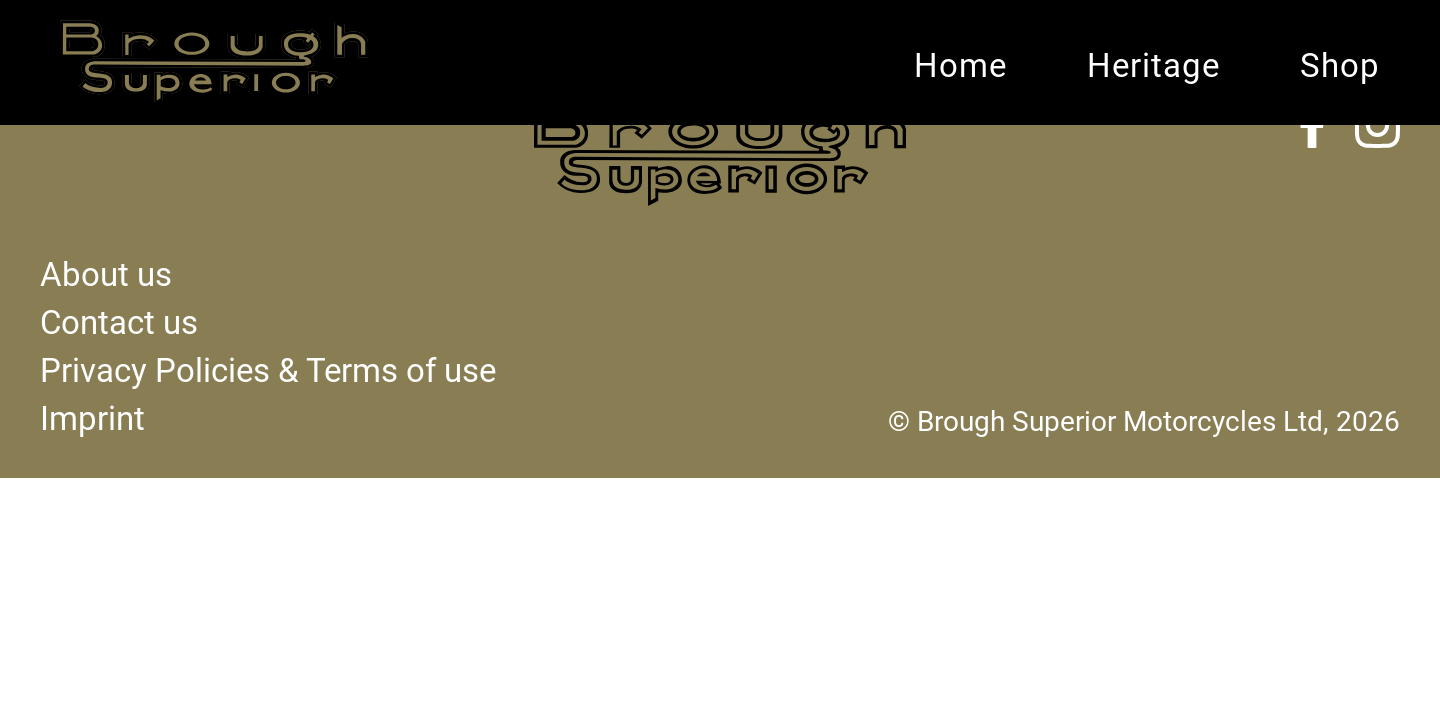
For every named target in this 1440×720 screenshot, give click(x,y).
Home (960, 66)
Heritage (1153, 66)
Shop (1340, 66)
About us (106, 275)
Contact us (119, 323)
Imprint (92, 419)
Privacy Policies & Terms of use (268, 371)
